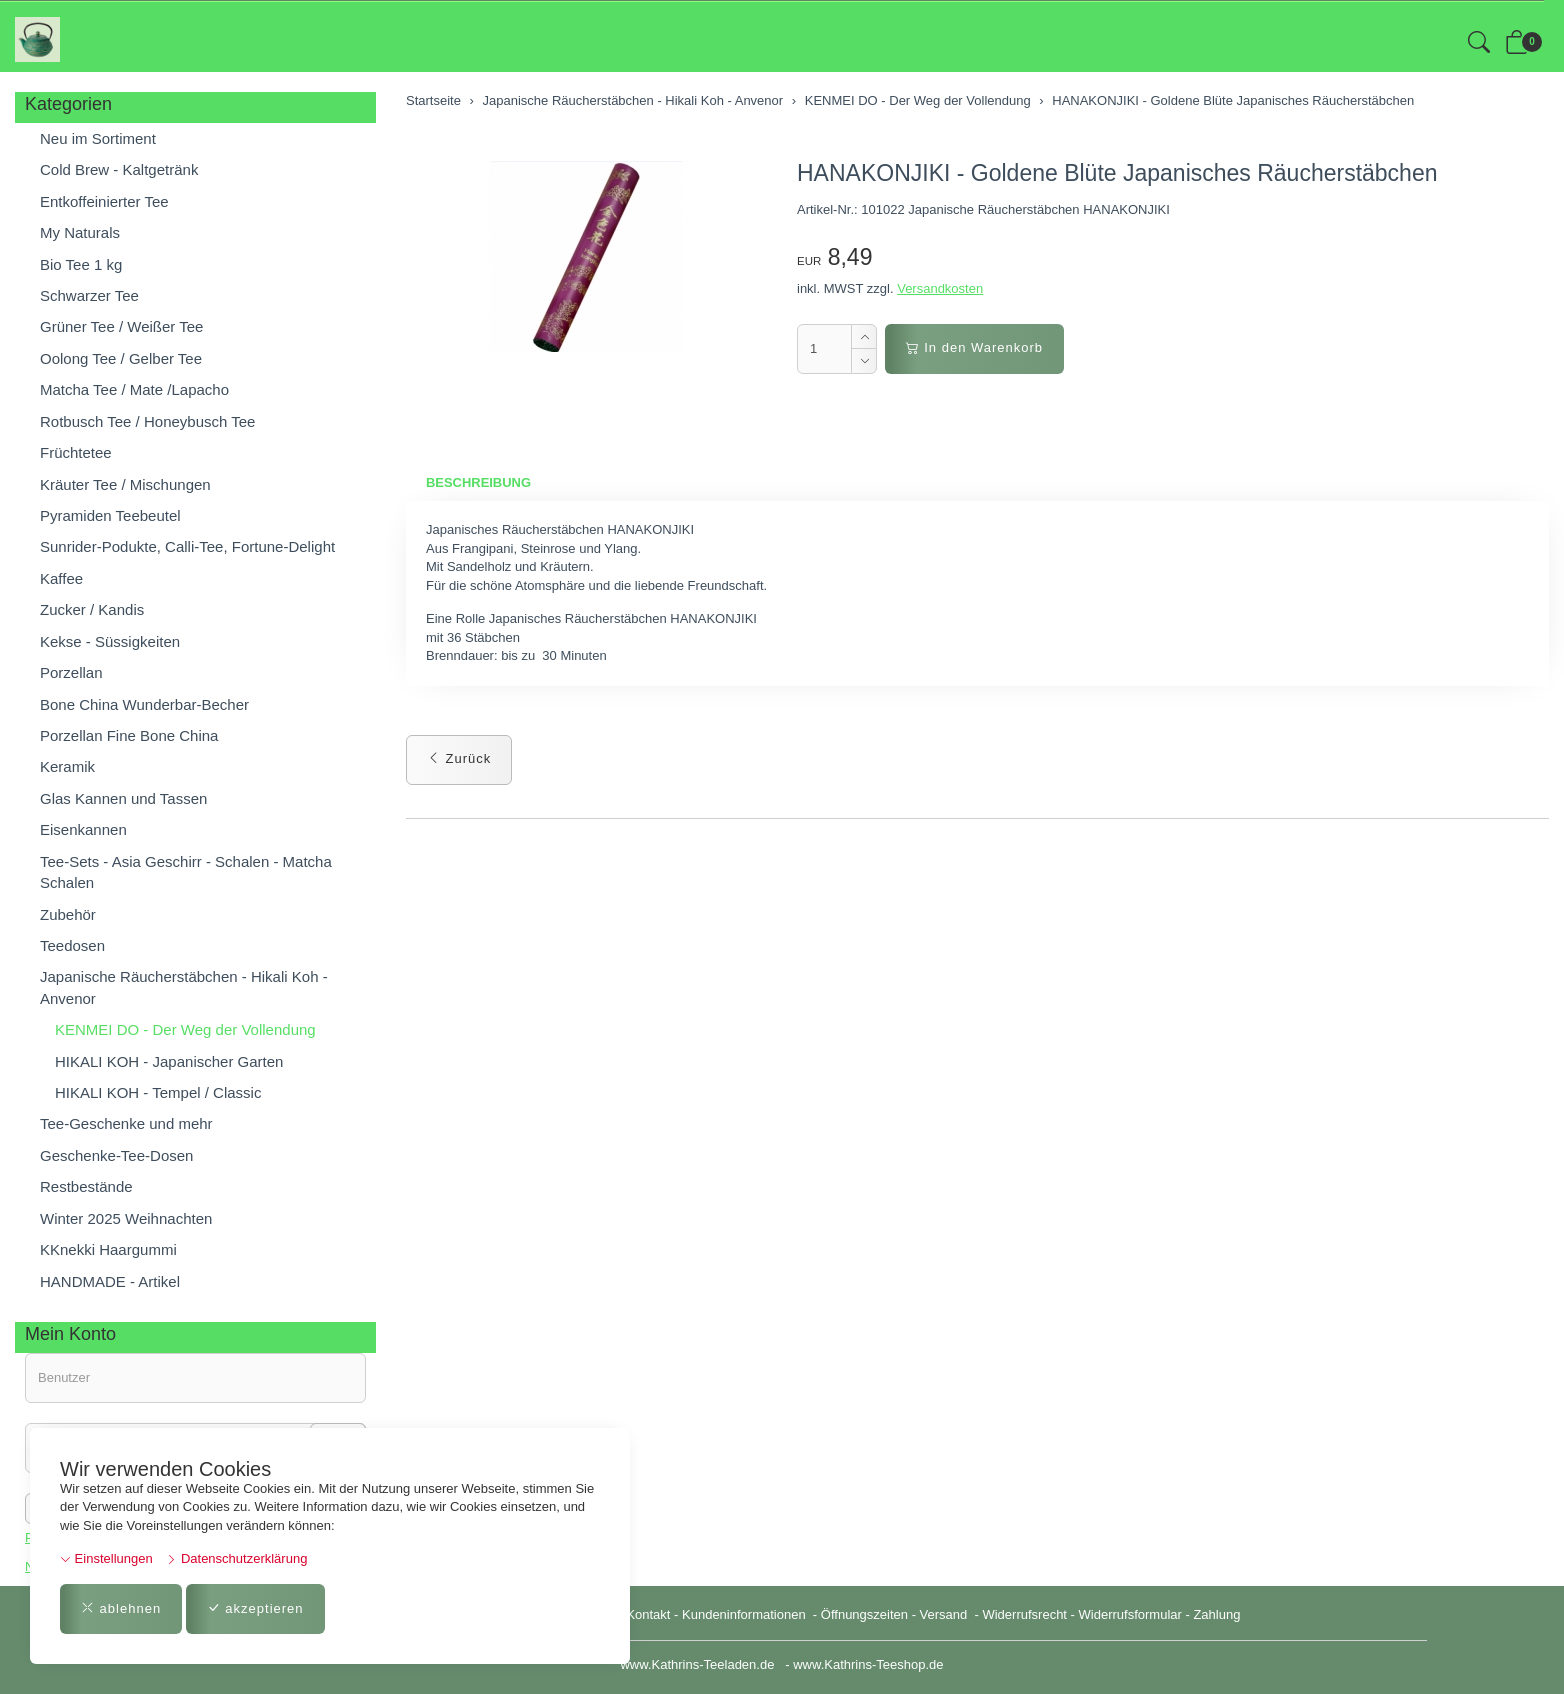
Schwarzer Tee (89, 295)
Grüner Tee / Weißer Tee (121, 326)
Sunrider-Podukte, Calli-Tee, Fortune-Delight (187, 546)
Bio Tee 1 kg (81, 264)
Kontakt (648, 1614)
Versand (944, 1614)
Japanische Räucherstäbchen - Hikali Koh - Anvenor (184, 987)
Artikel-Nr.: (827, 209)
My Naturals (80, 232)
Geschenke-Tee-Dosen (116, 1155)
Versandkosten (940, 288)
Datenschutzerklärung (236, 1558)
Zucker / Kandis (92, 609)
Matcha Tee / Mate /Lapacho (134, 389)
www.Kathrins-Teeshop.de (868, 1664)
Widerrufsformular (1130, 1614)
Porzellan (71, 672)
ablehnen (121, 1608)
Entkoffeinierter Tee (104, 201)
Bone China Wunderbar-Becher (144, 704)
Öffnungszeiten (864, 1614)
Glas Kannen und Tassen (123, 798)
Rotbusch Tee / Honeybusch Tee (147, 421)
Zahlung (1216, 1614)
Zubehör (68, 914)
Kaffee (61, 578)
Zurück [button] (459, 758)
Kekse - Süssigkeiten (110, 641)
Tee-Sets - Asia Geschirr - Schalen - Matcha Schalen (186, 872)
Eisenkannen (83, 829)
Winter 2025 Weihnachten (126, 1218)
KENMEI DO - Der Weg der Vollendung (185, 1029)
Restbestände (86, 1186)
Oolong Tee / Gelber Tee (121, 358)
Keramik (67, 766)
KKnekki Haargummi (108, 1249)
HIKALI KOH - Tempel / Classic (158, 1092)
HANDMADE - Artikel (110, 1281)
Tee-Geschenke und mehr (126, 1123)
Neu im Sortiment (98, 138)
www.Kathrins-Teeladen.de (697, 1664)
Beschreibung (478, 482)
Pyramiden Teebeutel (110, 515)
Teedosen (72, 945)
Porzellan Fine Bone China (129, 735)
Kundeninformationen (745, 1614)
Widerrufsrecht (1024, 1614)
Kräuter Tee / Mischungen (125, 484)
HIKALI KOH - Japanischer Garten (169, 1061)
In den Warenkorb (974, 347)
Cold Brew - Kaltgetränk (119, 169)
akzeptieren (255, 1608)
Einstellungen (106, 1558)
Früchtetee (76, 452)
